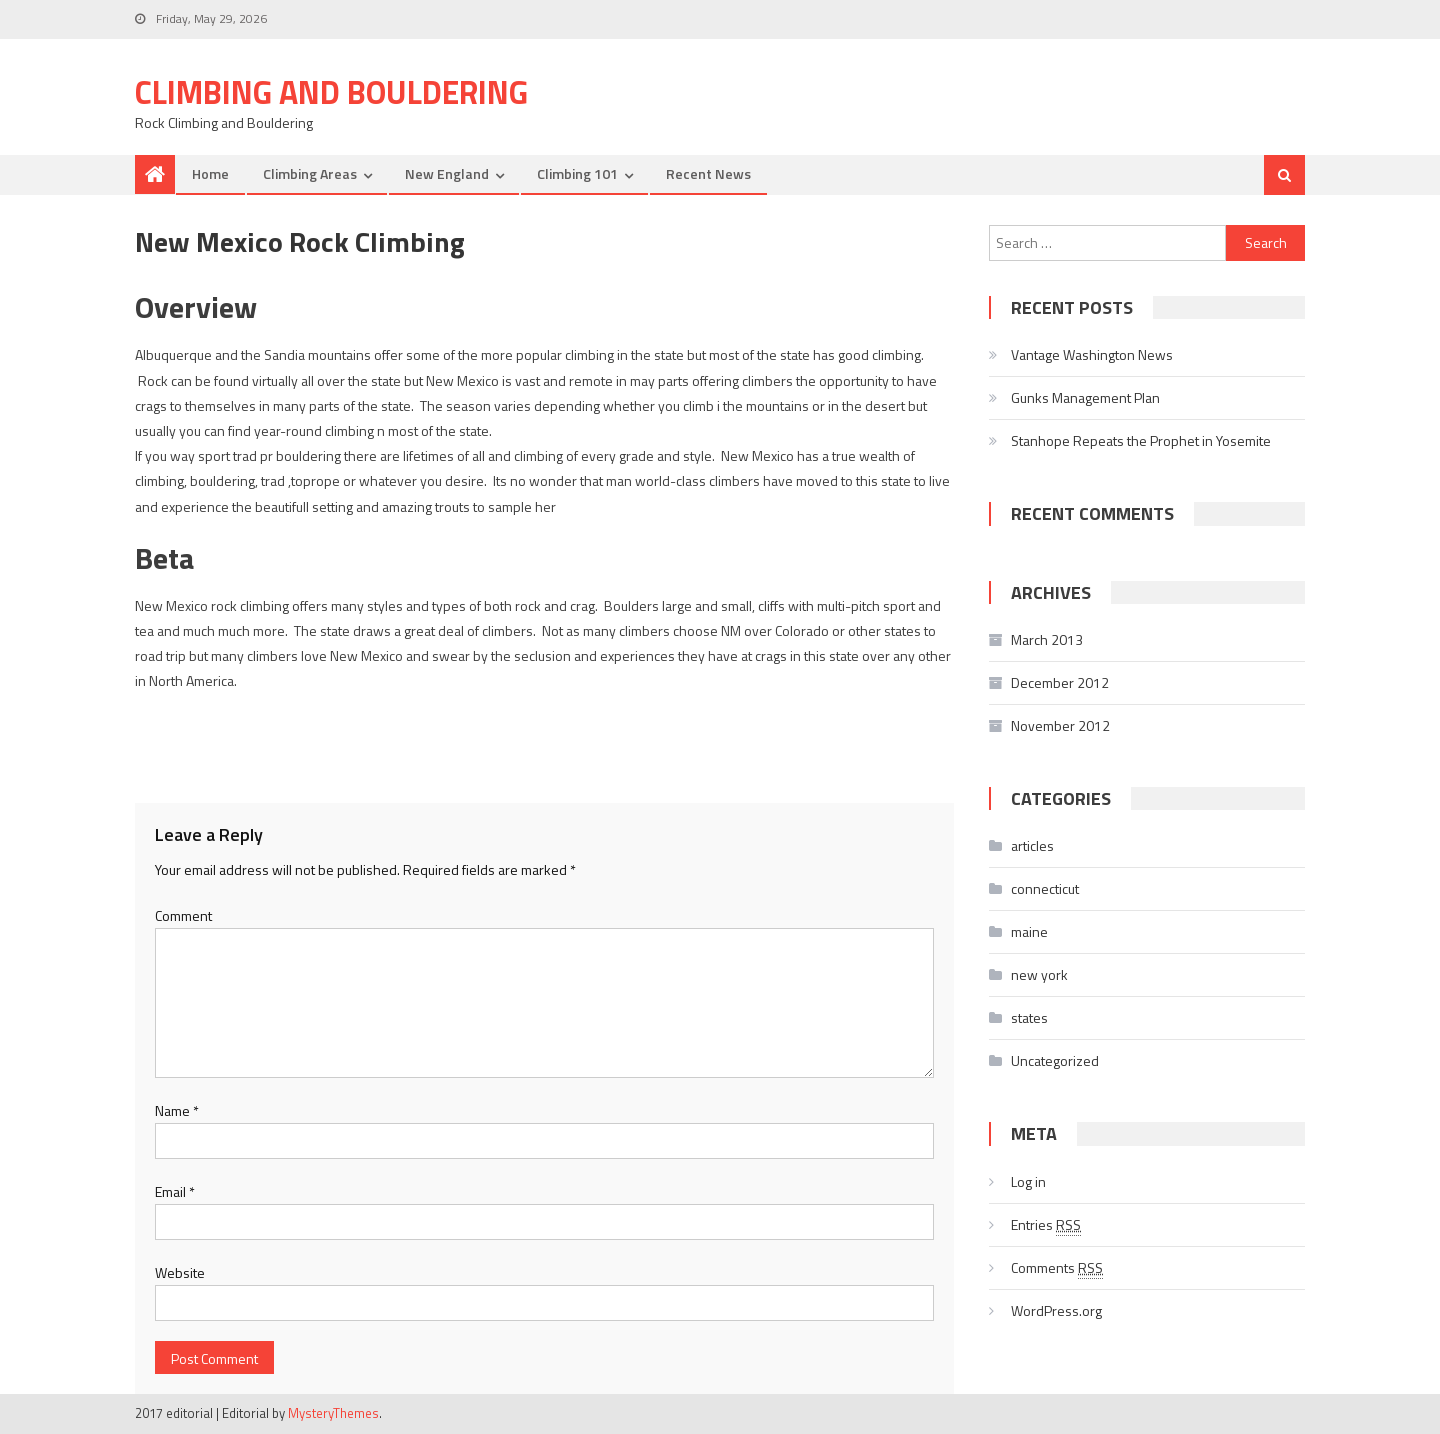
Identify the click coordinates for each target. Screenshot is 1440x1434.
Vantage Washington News (1092, 354)
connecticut (1045, 888)
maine (1029, 931)
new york (1039, 974)
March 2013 (1047, 639)
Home (210, 173)
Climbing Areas (310, 173)
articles (1032, 845)
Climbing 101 (577, 173)
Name (177, 1110)
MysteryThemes (333, 1413)
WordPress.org (1056, 1310)
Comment (183, 915)
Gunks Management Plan (1085, 397)
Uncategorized (1055, 1060)
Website (180, 1272)
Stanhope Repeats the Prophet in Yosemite (1141, 440)
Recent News (708, 173)
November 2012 (1060, 725)
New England (447, 173)
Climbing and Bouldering (331, 92)
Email (175, 1191)
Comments (1057, 1268)
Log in (1028, 1181)
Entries (1046, 1225)
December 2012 (1060, 682)
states (1029, 1017)
